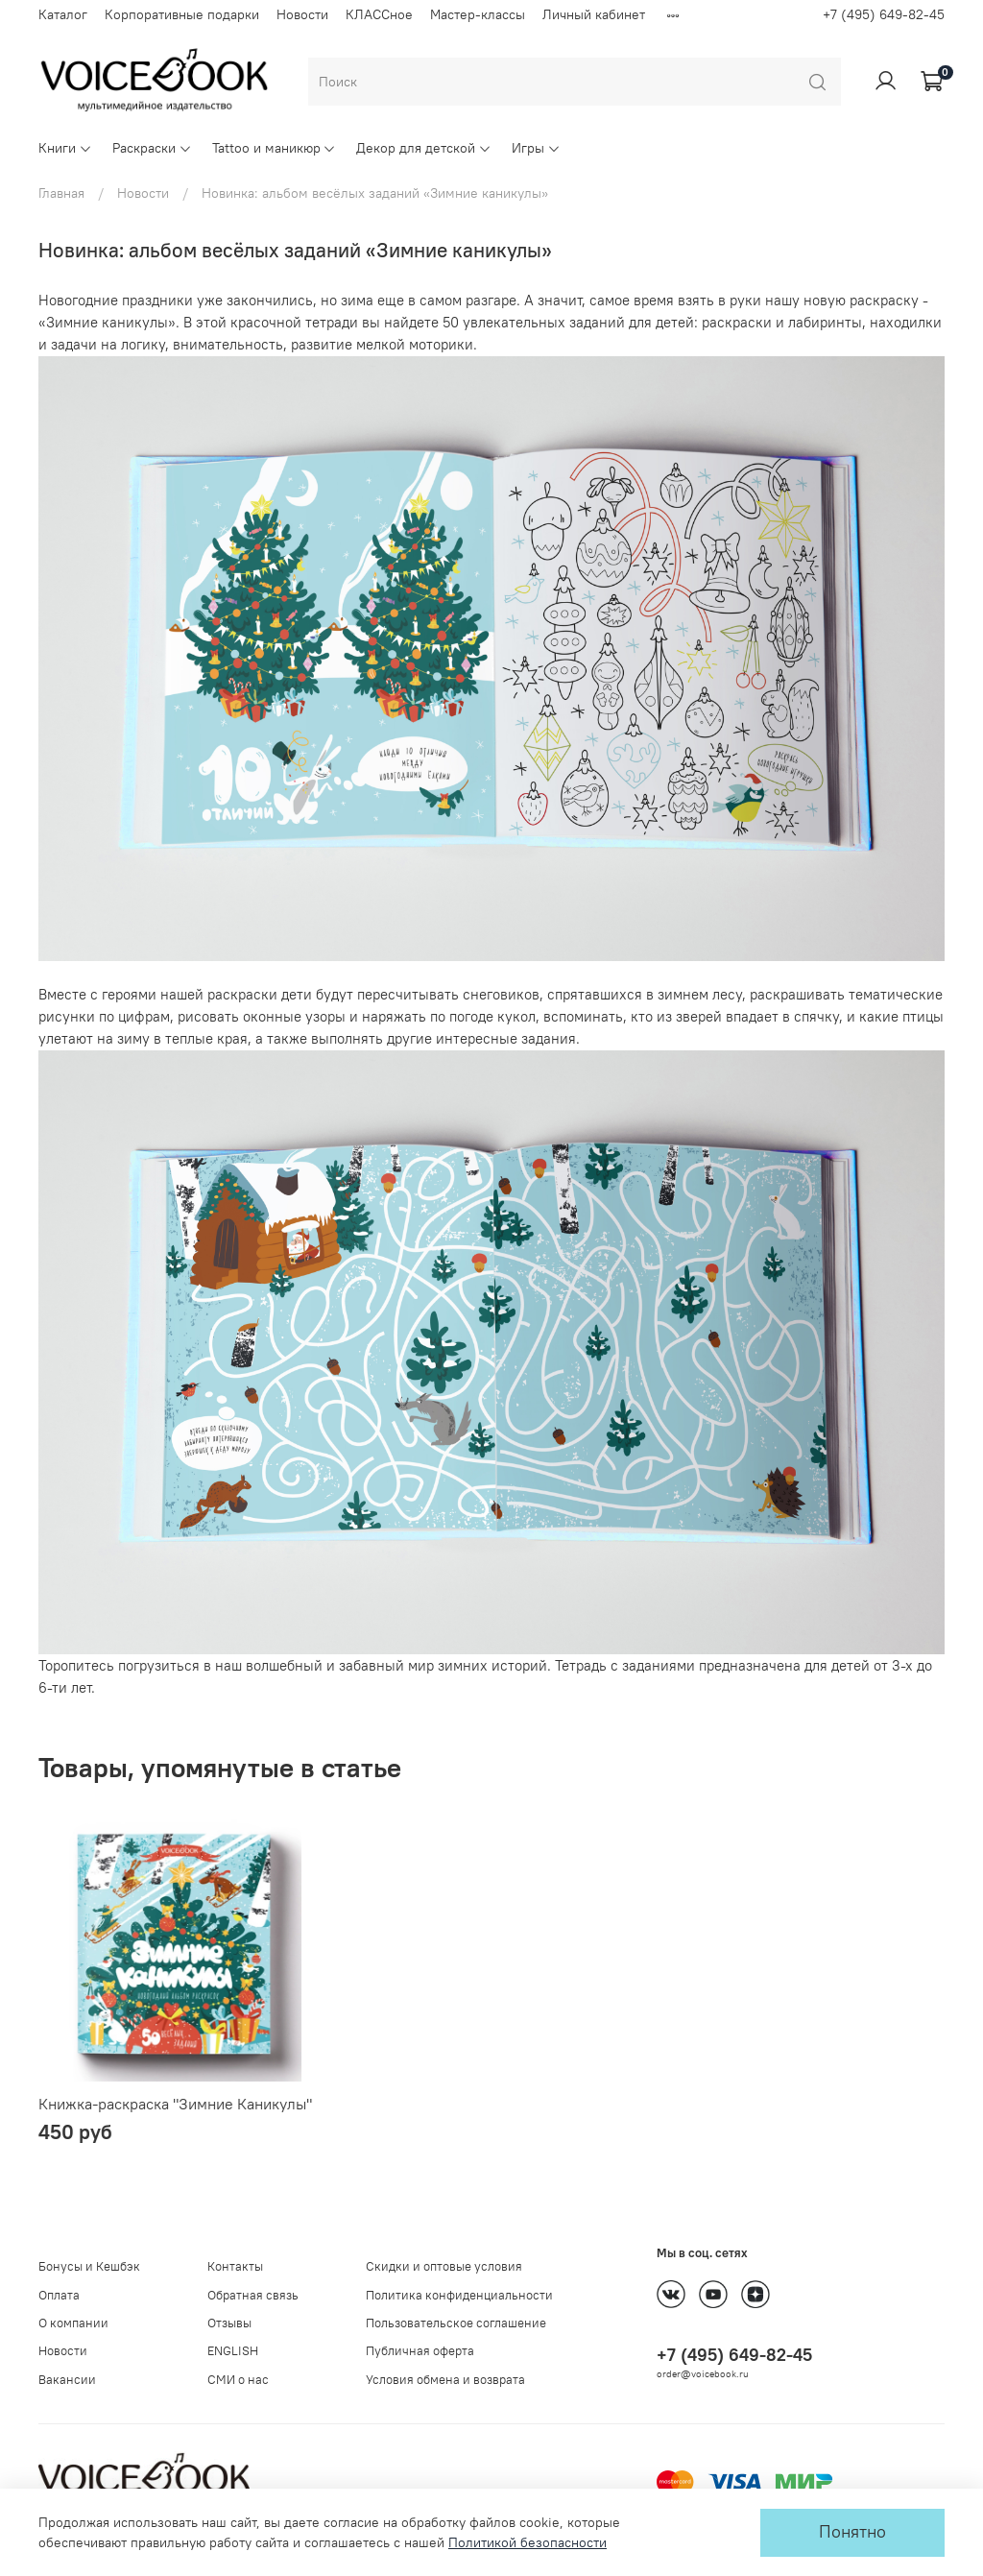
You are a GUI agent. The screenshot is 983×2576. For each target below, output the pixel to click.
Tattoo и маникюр (274, 147)
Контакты (235, 2266)
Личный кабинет (593, 14)
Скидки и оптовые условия (444, 2266)
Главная (61, 193)
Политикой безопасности (527, 2542)
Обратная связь (253, 2295)
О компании (73, 2323)
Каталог (62, 14)
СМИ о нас (238, 2379)
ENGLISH (232, 2351)
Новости (302, 14)
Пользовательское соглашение (456, 2323)
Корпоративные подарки (182, 14)
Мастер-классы (477, 14)
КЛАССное (379, 14)
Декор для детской (424, 147)
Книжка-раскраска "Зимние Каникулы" (175, 2103)
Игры (536, 147)
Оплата (59, 2295)
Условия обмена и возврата (445, 2379)
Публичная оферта (420, 2351)
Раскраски (152, 147)
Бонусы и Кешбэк (89, 2266)
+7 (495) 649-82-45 (884, 14)
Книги (65, 147)
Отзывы (229, 2323)
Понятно (852, 2531)
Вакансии (67, 2379)
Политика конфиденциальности (459, 2295)
